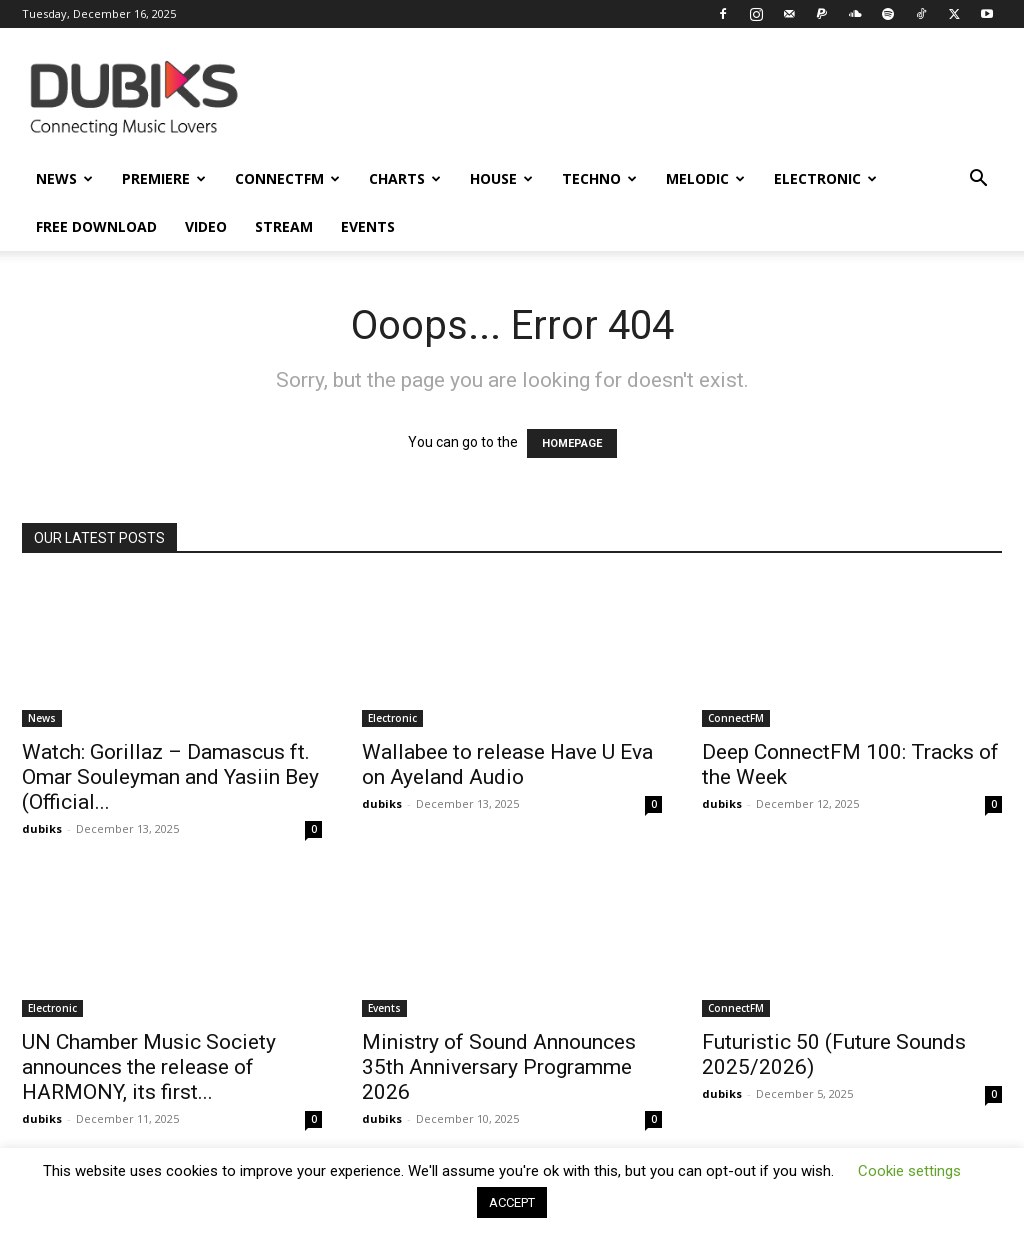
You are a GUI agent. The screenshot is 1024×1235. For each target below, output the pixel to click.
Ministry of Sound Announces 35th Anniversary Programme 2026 (499, 1067)
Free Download (96, 226)
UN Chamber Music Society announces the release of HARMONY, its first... (149, 1067)
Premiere (164, 178)
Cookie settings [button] (909, 1171)
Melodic (705, 178)
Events (368, 226)
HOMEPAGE (572, 443)
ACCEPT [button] (512, 1202)
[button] (978, 180)
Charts (405, 178)
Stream (284, 226)
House (501, 178)
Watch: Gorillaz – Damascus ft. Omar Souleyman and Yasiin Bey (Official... (170, 777)
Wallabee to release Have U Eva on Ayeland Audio (507, 764)
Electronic (825, 178)
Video (206, 226)
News (64, 178)
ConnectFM (287, 178)
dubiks (42, 828)
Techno (599, 178)
